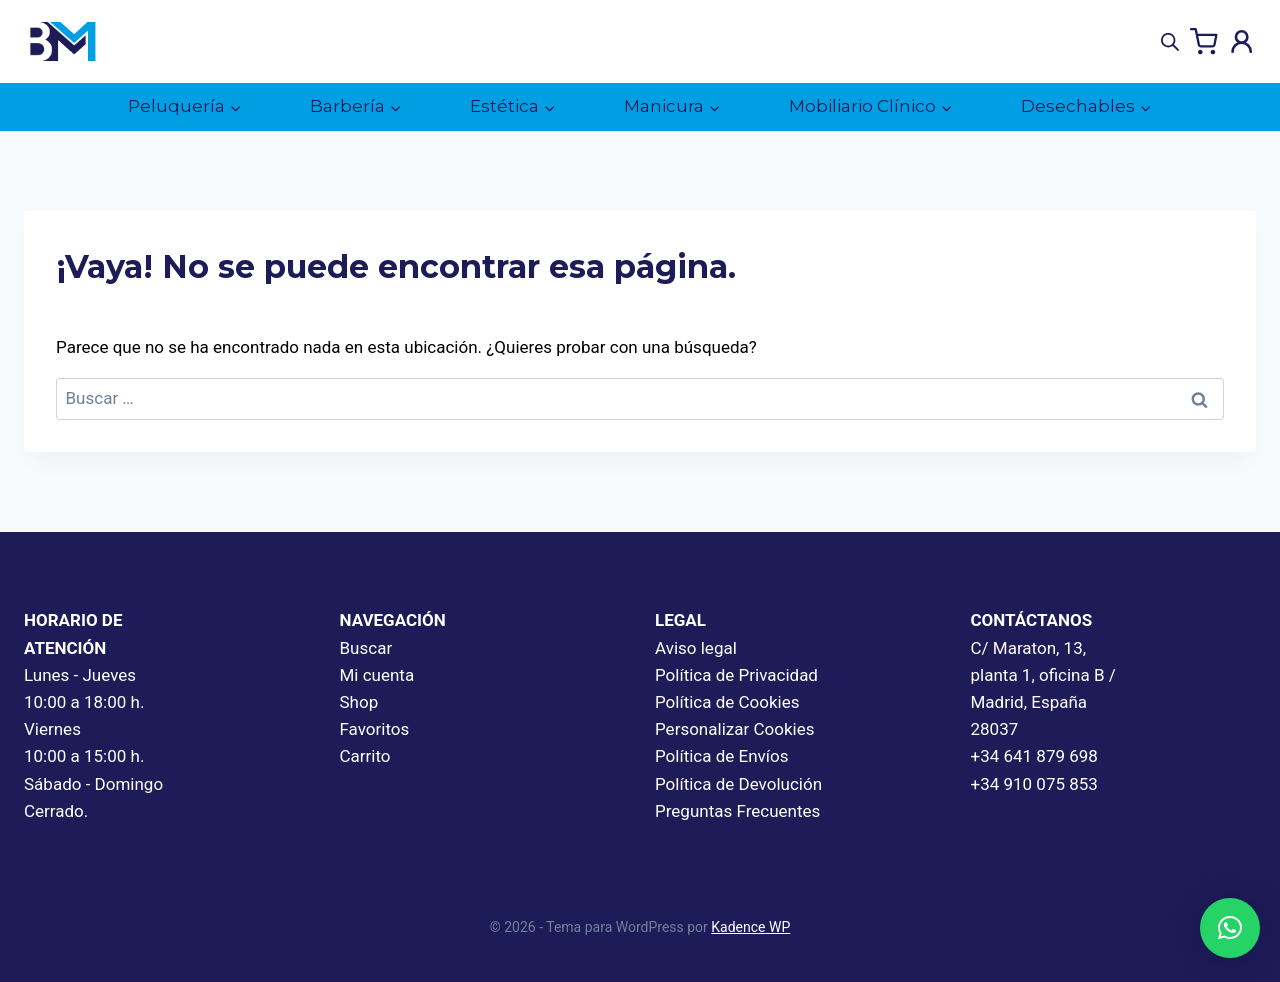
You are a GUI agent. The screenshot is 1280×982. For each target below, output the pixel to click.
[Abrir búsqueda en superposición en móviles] (1170, 42)
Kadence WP (750, 927)
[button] (1230, 928)
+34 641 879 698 (1034, 756)
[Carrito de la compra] (1204, 42)
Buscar (366, 648)
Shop (359, 702)
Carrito (365, 756)
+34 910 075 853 (1034, 784)
